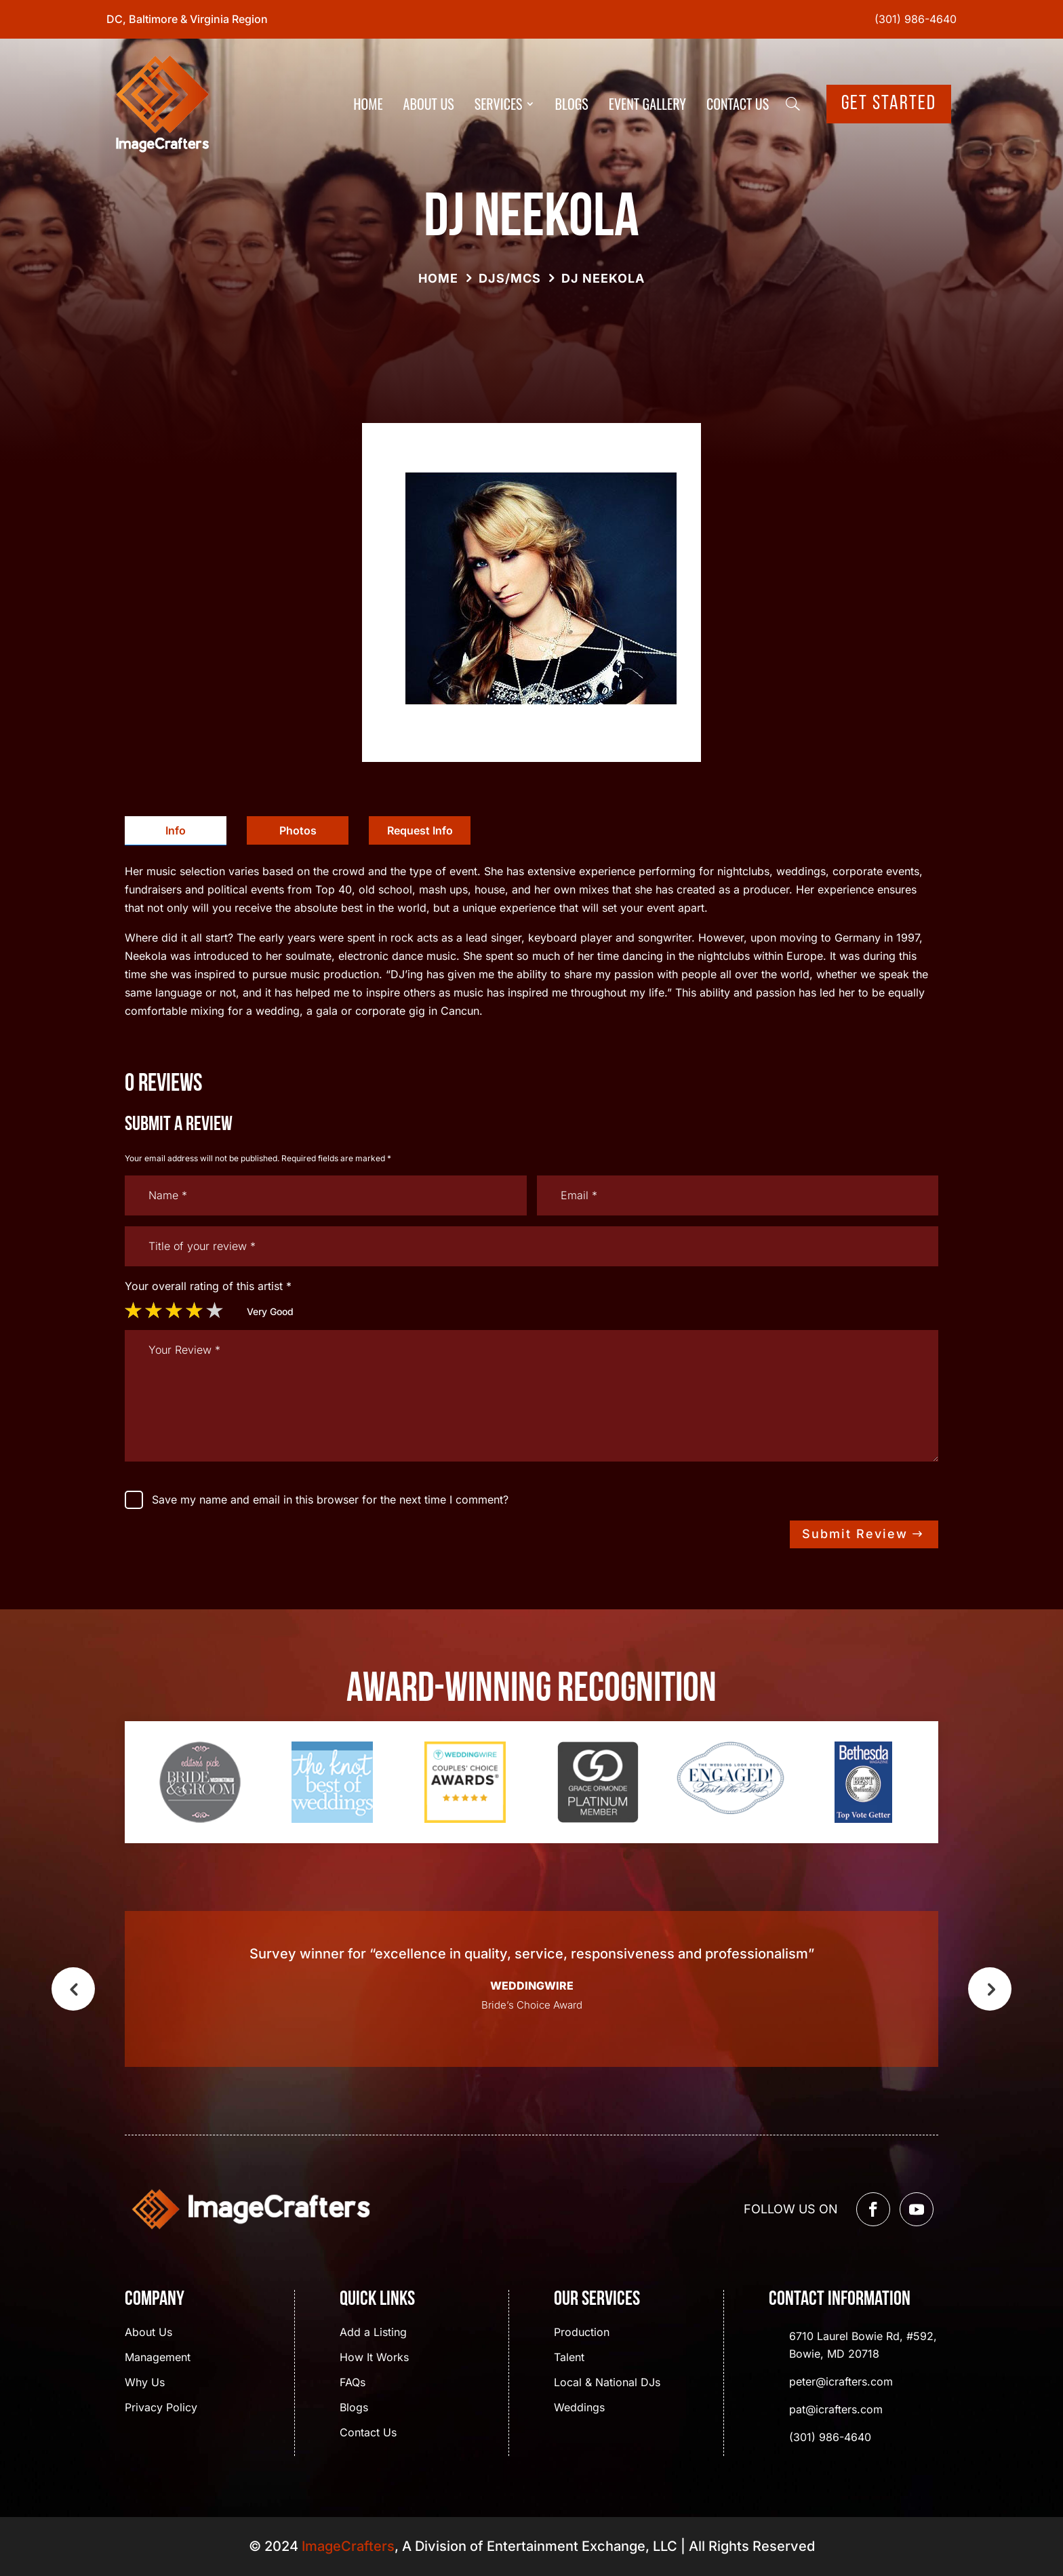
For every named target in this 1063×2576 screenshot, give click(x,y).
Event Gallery (647, 104)
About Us (428, 104)
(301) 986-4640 (916, 19)
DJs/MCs (510, 278)
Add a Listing (373, 2333)
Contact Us (737, 104)
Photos (298, 830)
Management (157, 2358)
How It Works (374, 2358)
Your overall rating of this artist (208, 1286)
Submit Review (855, 1534)
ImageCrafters (348, 2546)
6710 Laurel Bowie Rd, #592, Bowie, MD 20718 (863, 2344)
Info (175, 830)
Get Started (888, 104)
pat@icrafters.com (836, 2409)
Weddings (579, 2408)
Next (989, 1989)
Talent (569, 2358)
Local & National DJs (607, 2383)
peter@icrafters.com (841, 2381)
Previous (73, 1989)
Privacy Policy (161, 2408)
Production (581, 2333)
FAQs (352, 2383)
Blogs (571, 104)
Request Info (420, 830)
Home (367, 104)
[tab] (175, 830)
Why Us (145, 2383)
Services (499, 104)
